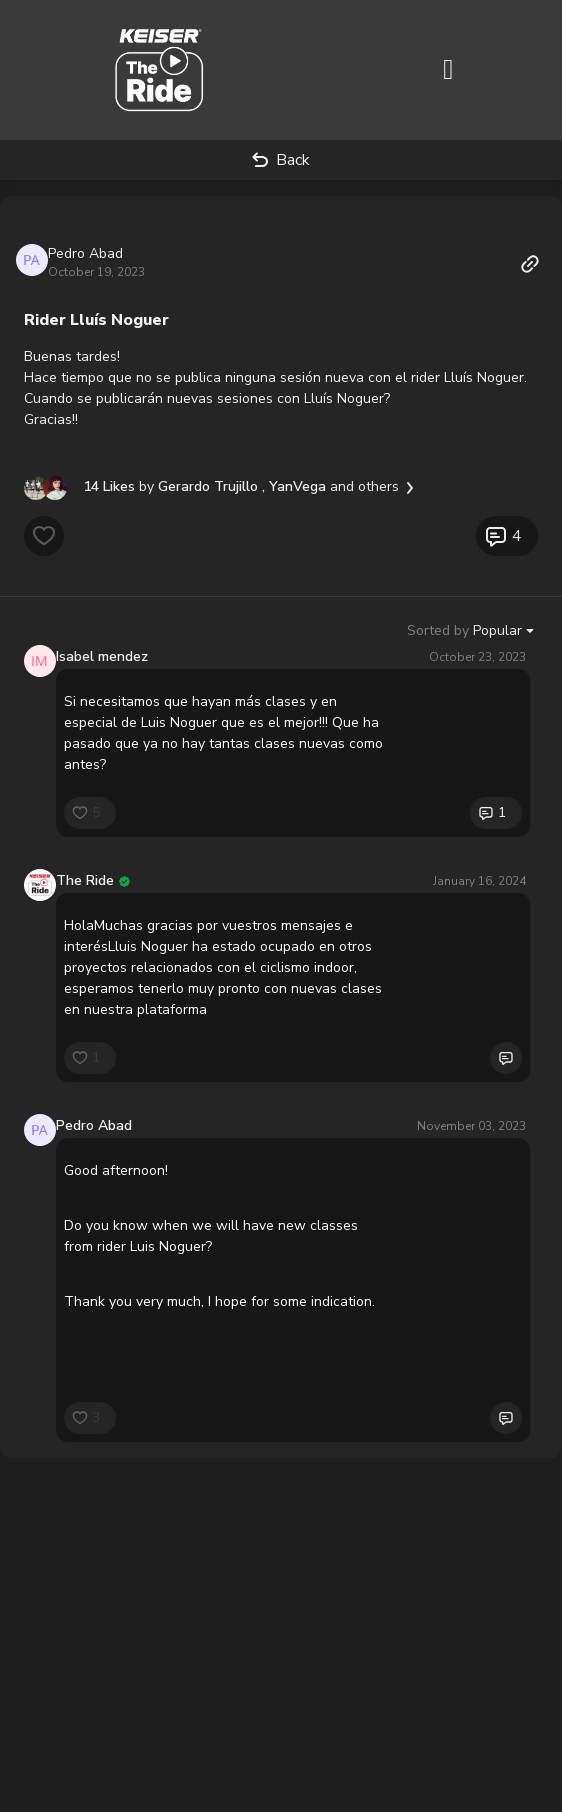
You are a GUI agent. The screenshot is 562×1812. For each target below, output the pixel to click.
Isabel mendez (102, 656)
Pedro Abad (85, 253)
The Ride (85, 880)
